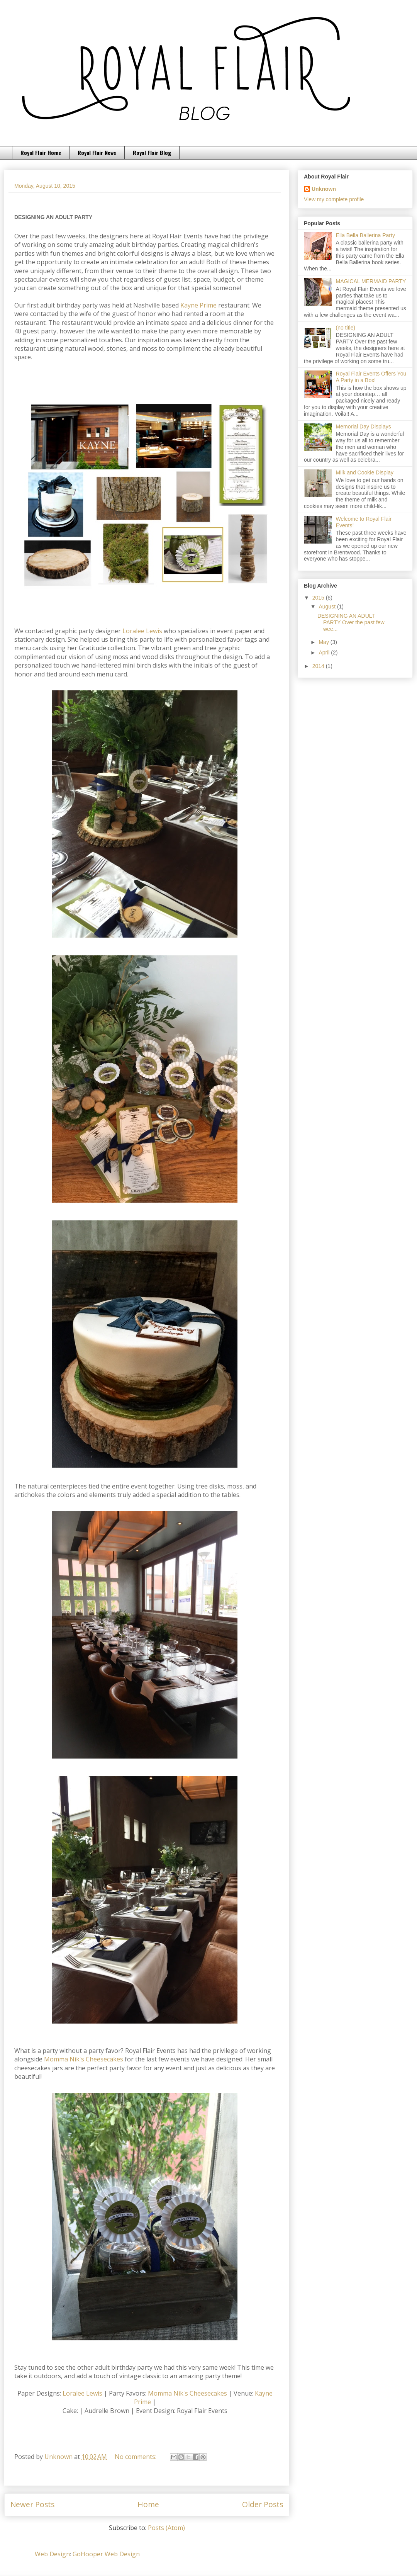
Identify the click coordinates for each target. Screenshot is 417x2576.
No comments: (136, 2456)
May (324, 642)
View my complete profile (334, 199)
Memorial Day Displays (363, 426)
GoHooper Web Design (106, 2554)
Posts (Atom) (166, 2527)
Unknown (324, 189)
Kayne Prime (198, 305)
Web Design (52, 2554)
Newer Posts (32, 2504)
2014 (319, 666)
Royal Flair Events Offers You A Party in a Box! (371, 376)
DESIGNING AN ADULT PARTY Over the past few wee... (351, 622)
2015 (319, 598)
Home (148, 2504)
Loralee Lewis (142, 631)
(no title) (346, 328)
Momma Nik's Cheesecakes (83, 2059)
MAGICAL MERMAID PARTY (371, 281)
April (325, 652)
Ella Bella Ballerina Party (365, 235)
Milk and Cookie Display (364, 472)
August (328, 606)
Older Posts (262, 2504)
